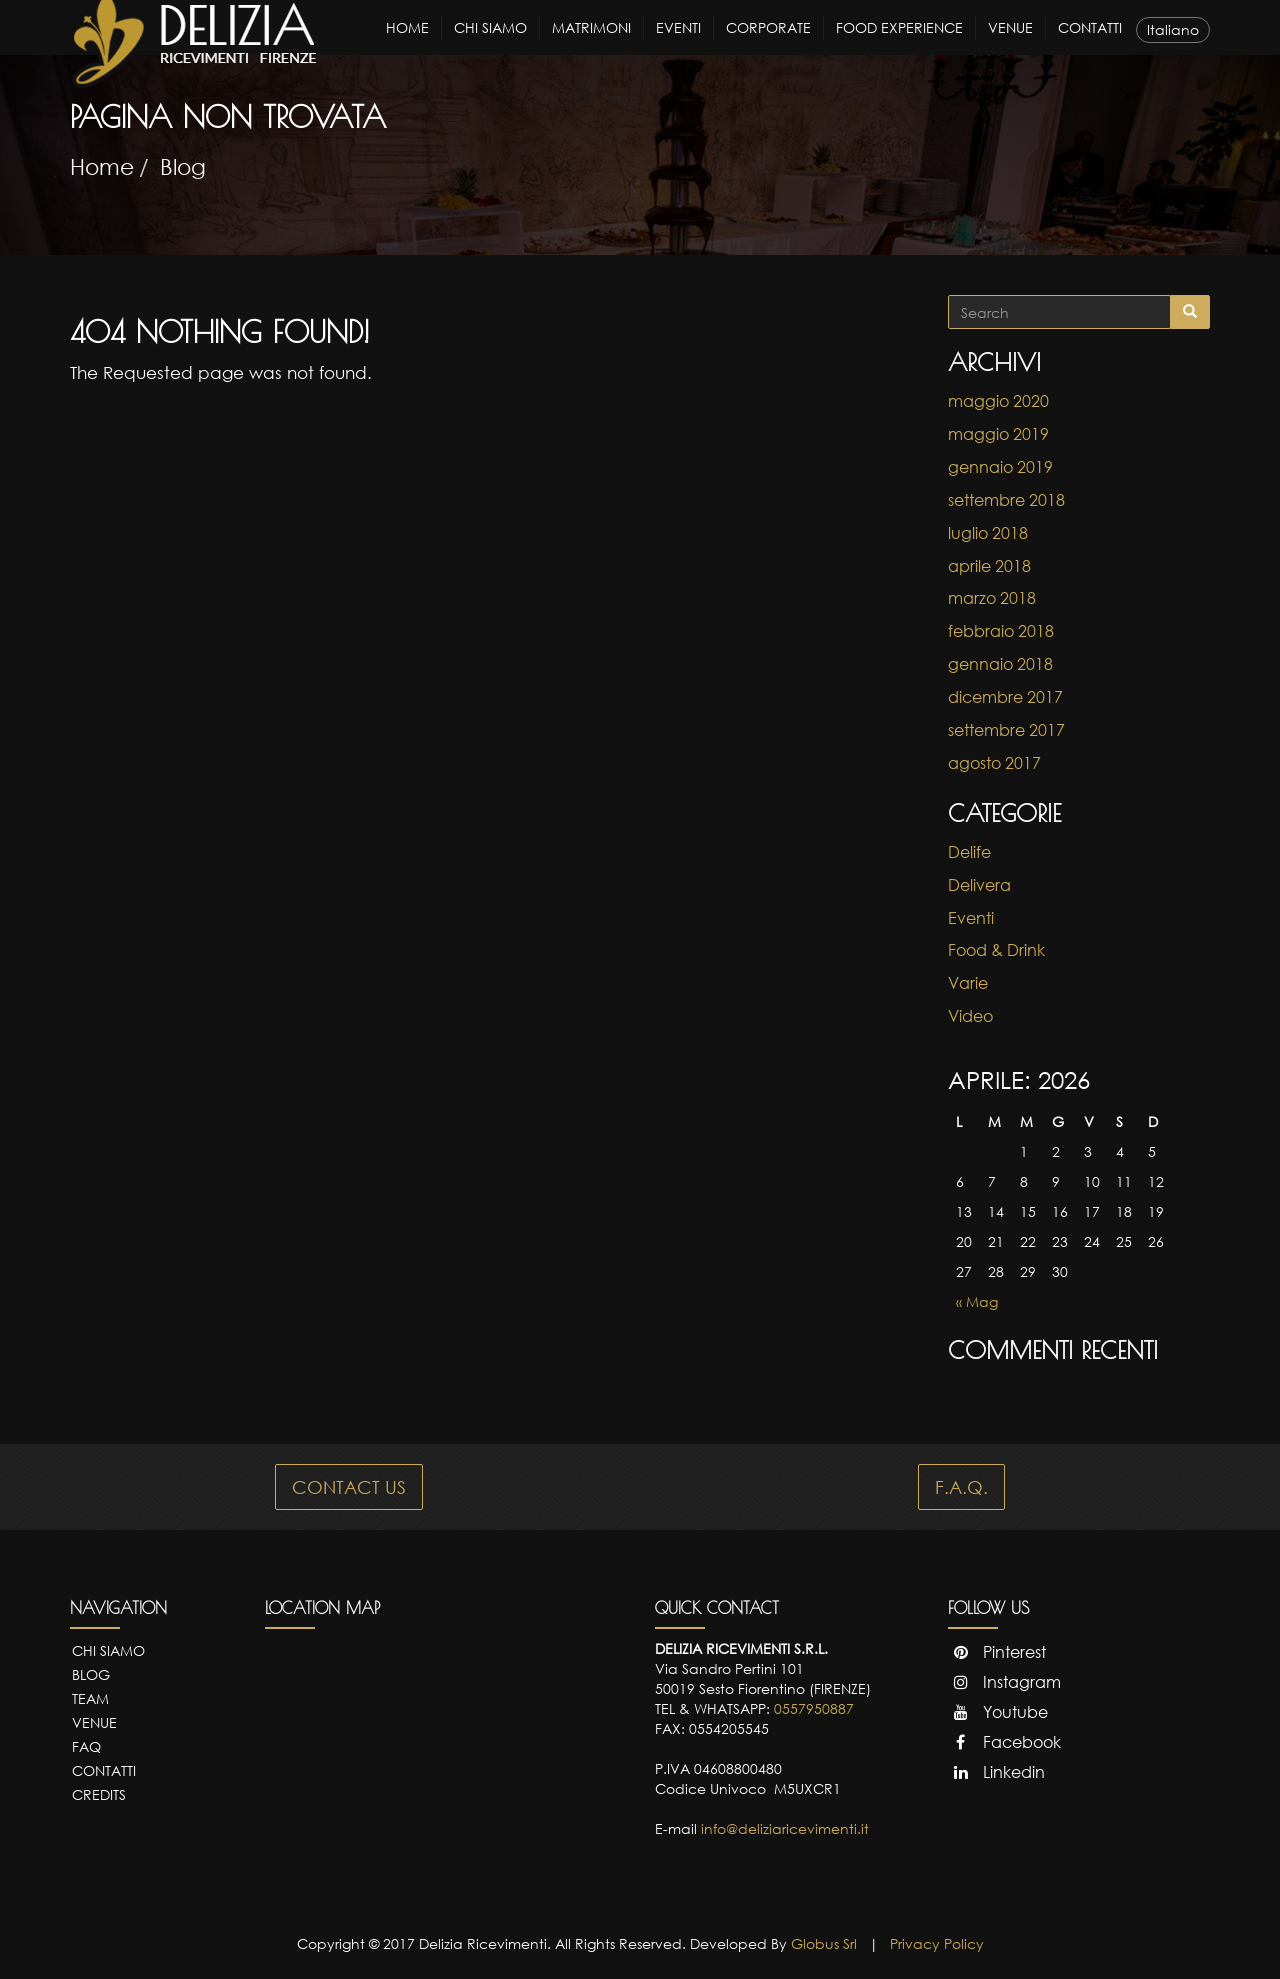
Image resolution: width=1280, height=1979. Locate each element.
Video (970, 1016)
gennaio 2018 (1000, 664)
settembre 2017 (1006, 730)
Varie (968, 983)
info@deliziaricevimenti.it (785, 1828)
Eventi (678, 45)
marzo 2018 (992, 598)
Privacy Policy (937, 1943)
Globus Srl (824, 1943)
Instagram (1004, 1682)
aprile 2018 (989, 566)
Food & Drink (996, 950)
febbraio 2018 (1001, 631)
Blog (183, 166)
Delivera (979, 885)
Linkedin (996, 1772)
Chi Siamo (490, 45)
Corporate (768, 45)
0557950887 (814, 1708)
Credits (99, 1794)
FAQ (86, 1746)
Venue (1010, 45)
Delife (969, 852)
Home (407, 45)
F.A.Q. (961, 1487)
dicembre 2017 (1005, 697)
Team (90, 1698)
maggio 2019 (998, 434)
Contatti (1090, 45)
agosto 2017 (994, 763)
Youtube (998, 1712)
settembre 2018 (1006, 500)
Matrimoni (591, 45)
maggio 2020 (998, 401)
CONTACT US (349, 1487)
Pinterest (997, 1652)
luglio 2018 (988, 533)
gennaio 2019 (1000, 467)
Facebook (1004, 1742)
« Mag (977, 1301)
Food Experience (899, 45)
